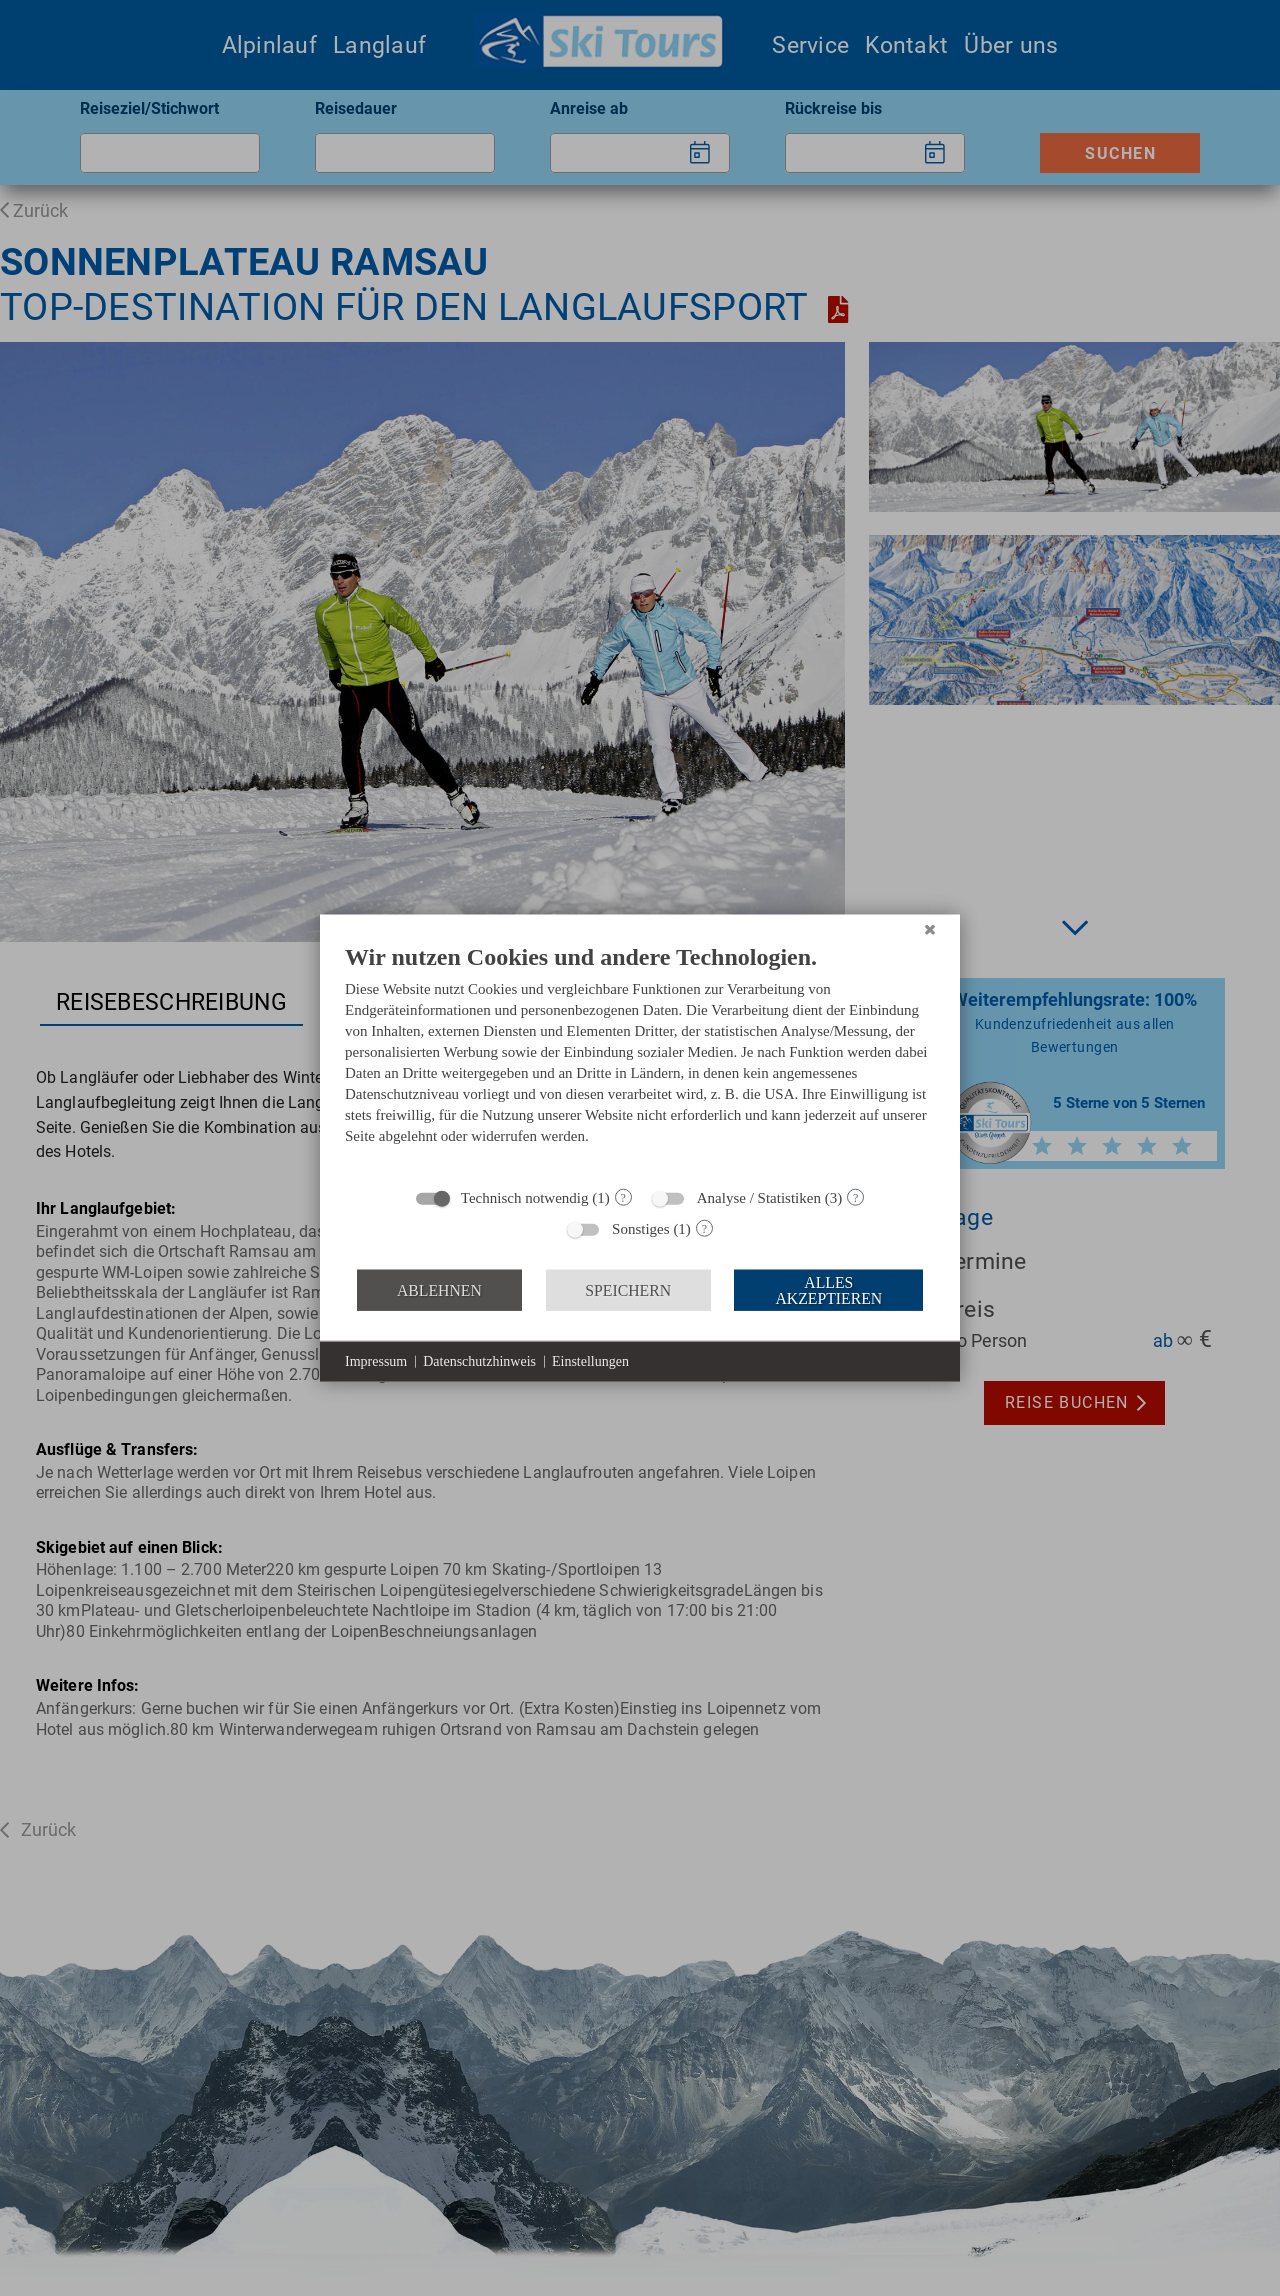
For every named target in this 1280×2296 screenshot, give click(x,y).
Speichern (628, 1289)
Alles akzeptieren (828, 1289)
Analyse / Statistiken (759, 1198)
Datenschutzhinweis (479, 1361)
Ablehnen (439, 1289)
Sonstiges (641, 1229)
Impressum (376, 1361)
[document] (640, 1059)
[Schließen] (930, 930)
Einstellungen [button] (590, 1361)
